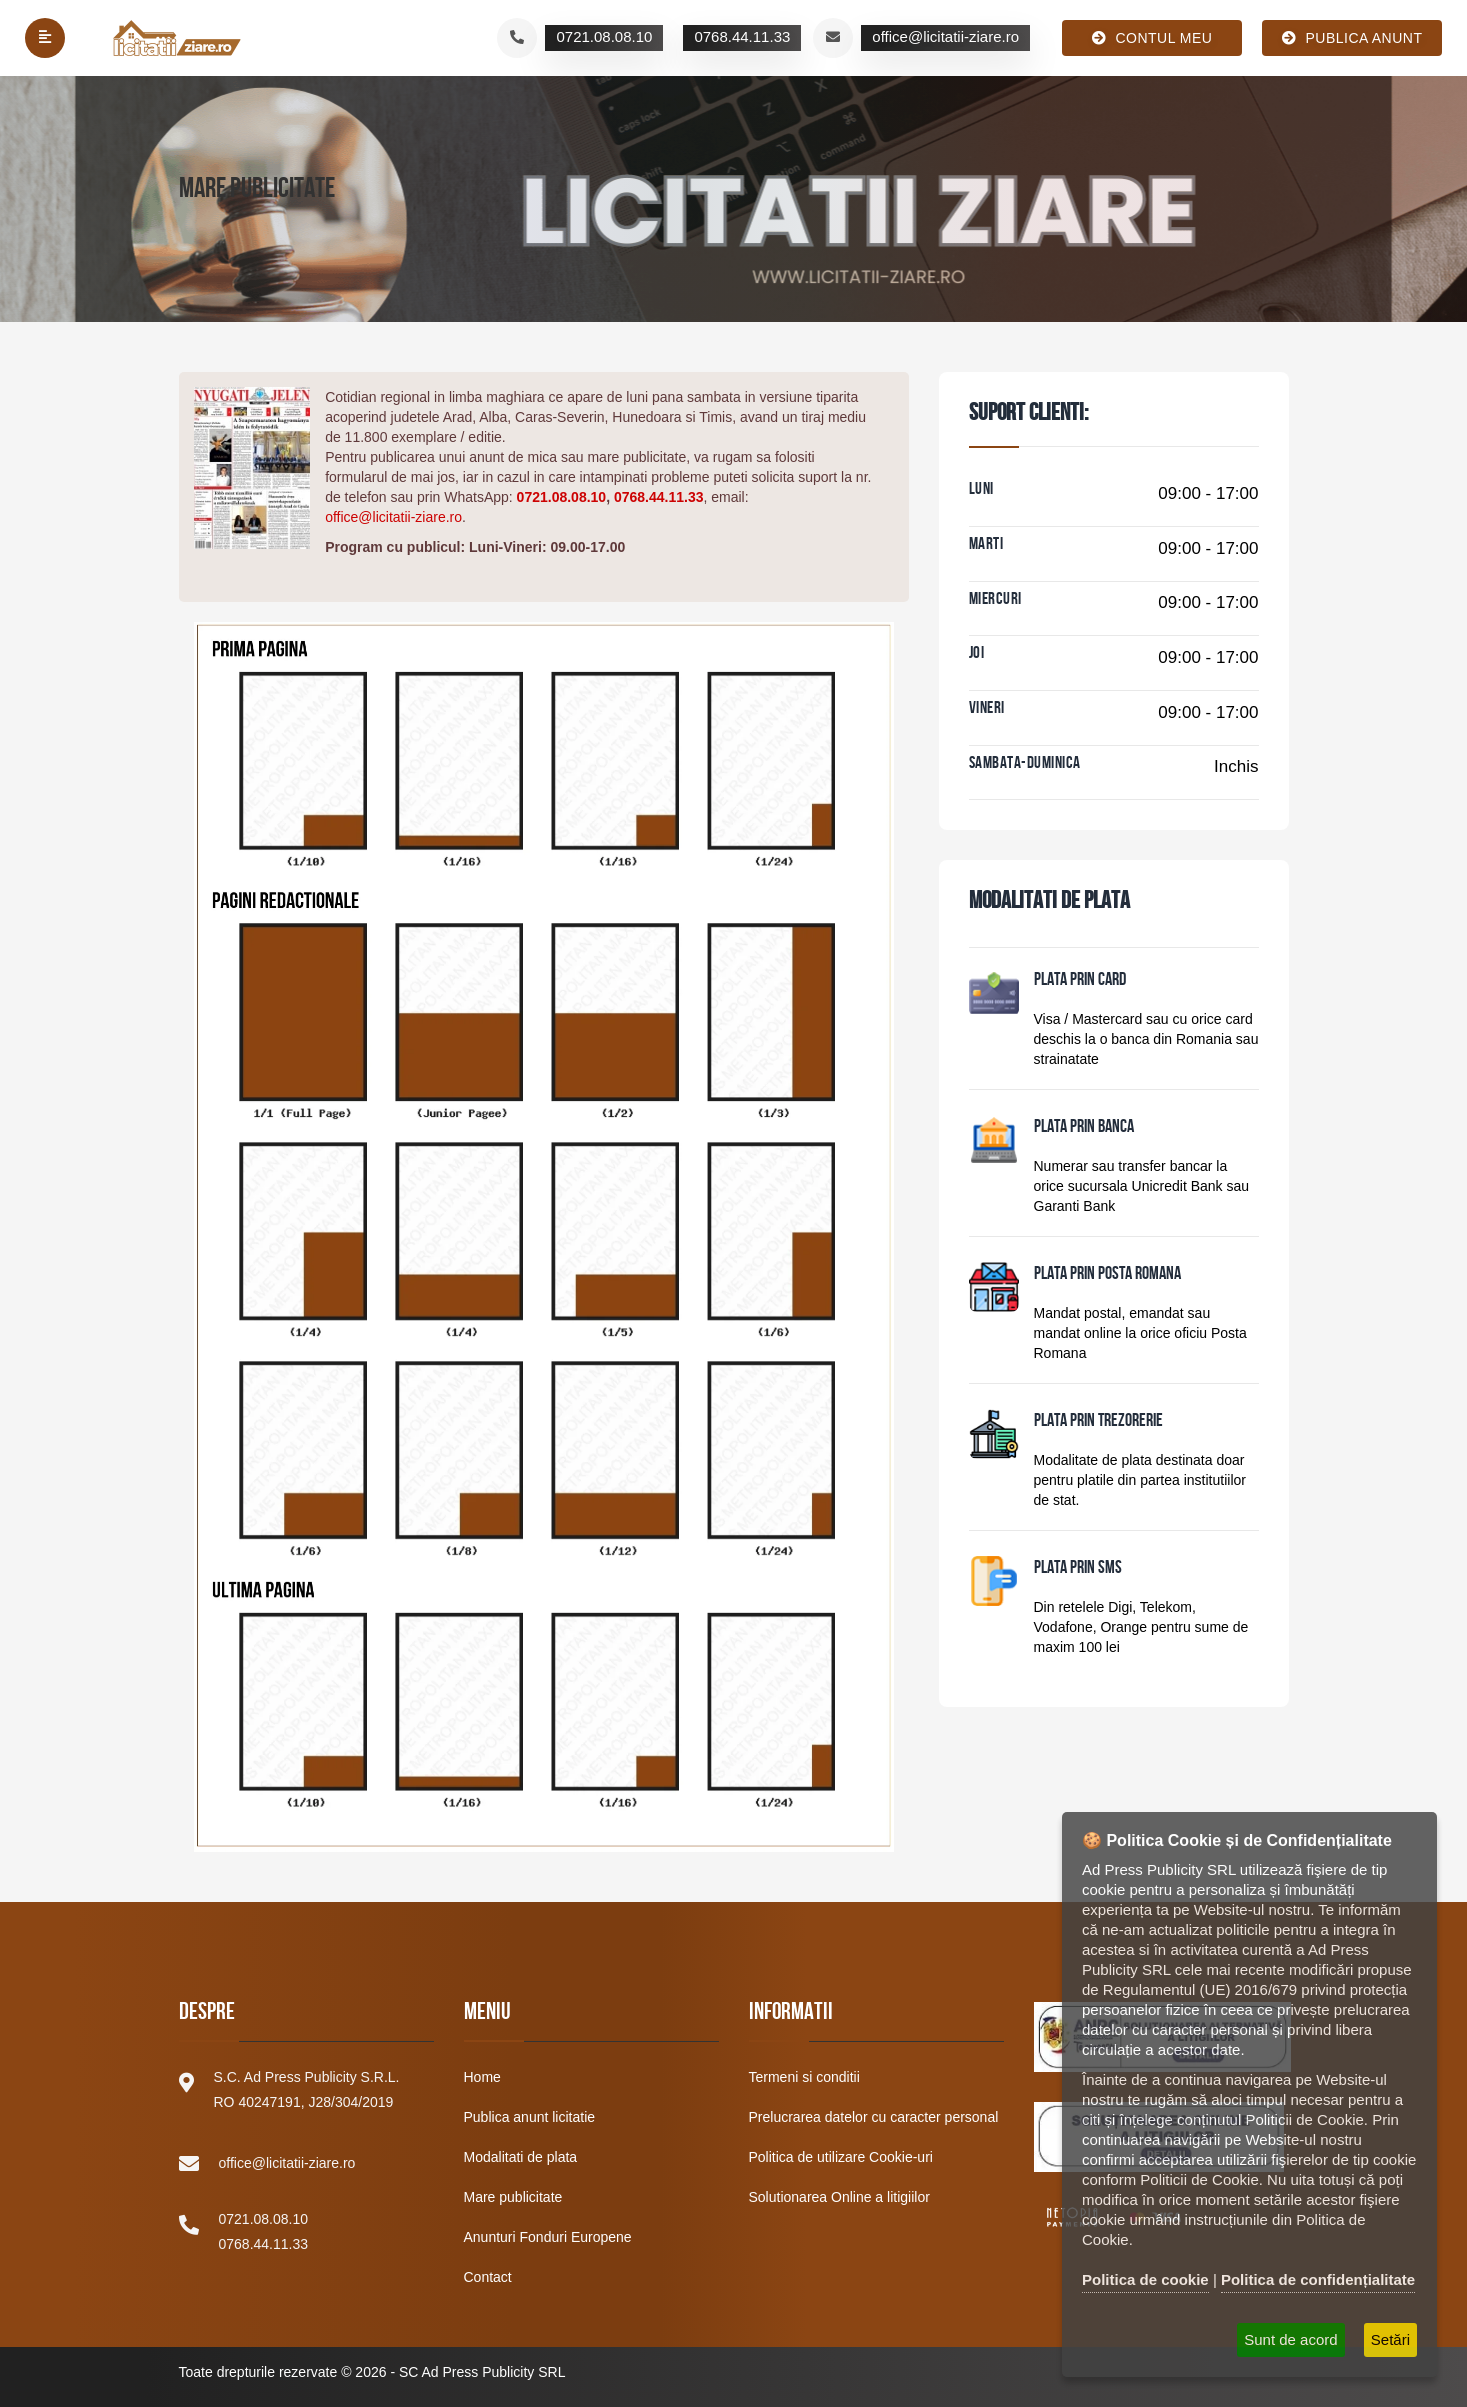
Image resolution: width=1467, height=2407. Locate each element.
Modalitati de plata (521, 2157)
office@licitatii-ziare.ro (393, 517)
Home (482, 2077)
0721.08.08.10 (562, 497)
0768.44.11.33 (659, 497)
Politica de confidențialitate (1318, 2279)
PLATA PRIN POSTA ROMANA (1107, 1275)
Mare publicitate (513, 2197)
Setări (1390, 2339)
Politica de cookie (1145, 2279)
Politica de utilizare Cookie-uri (841, 2157)
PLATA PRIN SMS (1078, 1569)
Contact (488, 2277)
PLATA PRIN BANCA (1084, 1128)
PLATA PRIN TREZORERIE (1098, 1422)
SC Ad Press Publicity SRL (482, 2372)
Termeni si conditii (804, 2077)
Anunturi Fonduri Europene (548, 2237)
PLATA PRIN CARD (1080, 981)
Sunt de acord (1290, 2339)
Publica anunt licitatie (530, 2117)
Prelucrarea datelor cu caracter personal (874, 2117)
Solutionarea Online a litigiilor (839, 2197)
